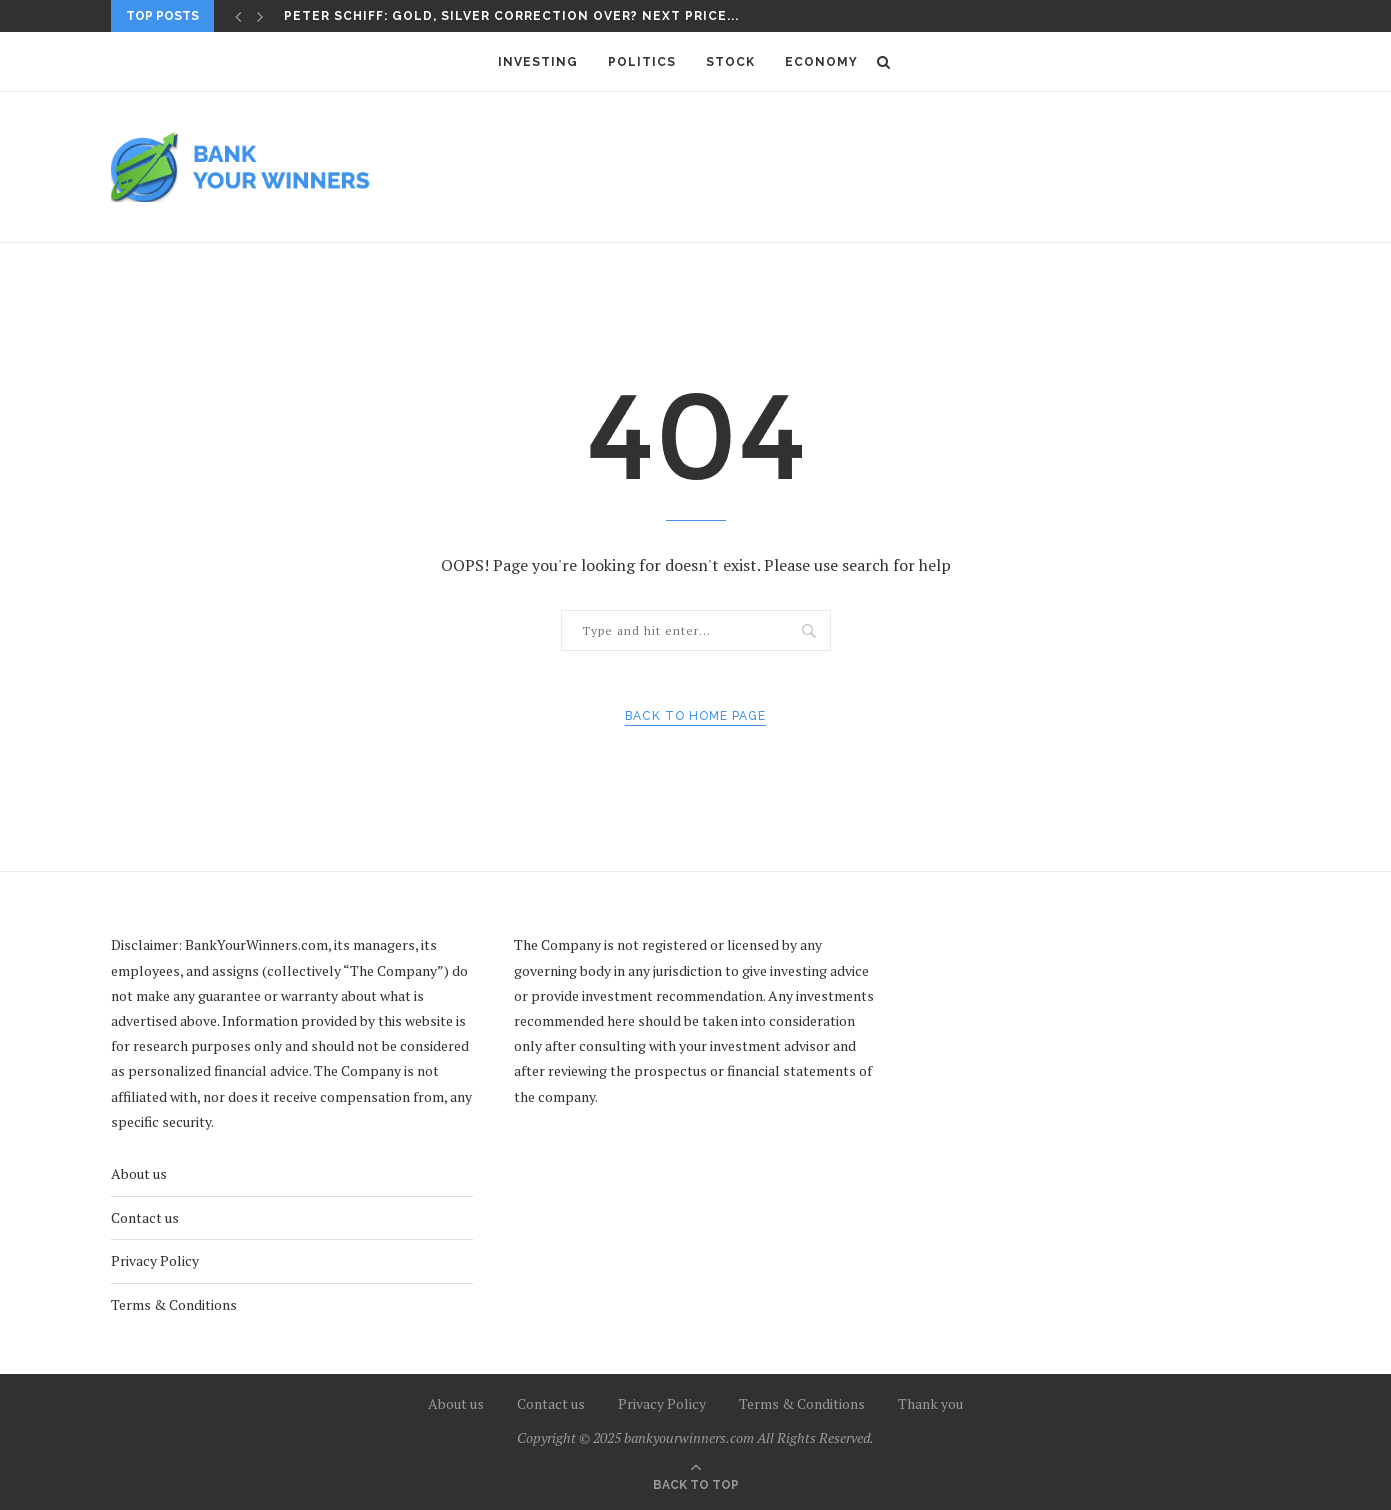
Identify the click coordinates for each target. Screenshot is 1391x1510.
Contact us (145, 1217)
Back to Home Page (695, 716)
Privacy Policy (155, 1260)
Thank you (930, 1403)
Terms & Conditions (174, 1304)
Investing (538, 62)
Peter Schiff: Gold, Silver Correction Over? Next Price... (511, 16)
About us (139, 1173)
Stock (730, 62)
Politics (642, 62)
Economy (821, 62)
